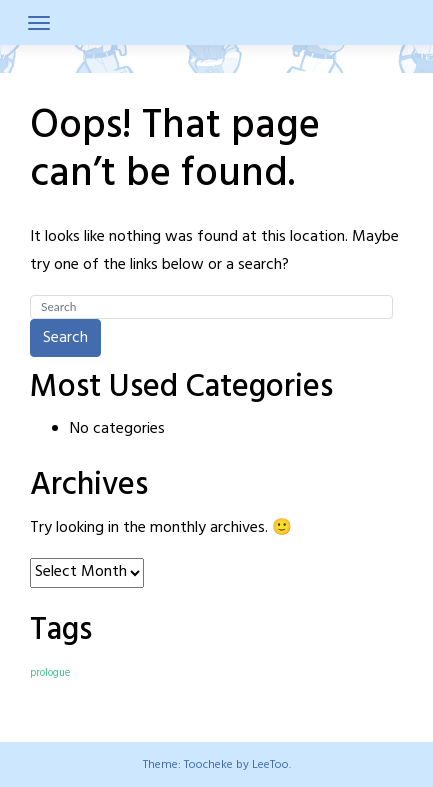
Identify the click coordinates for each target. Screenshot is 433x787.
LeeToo (270, 765)
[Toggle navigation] (39, 23)
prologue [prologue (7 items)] (50, 673)
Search (65, 338)
